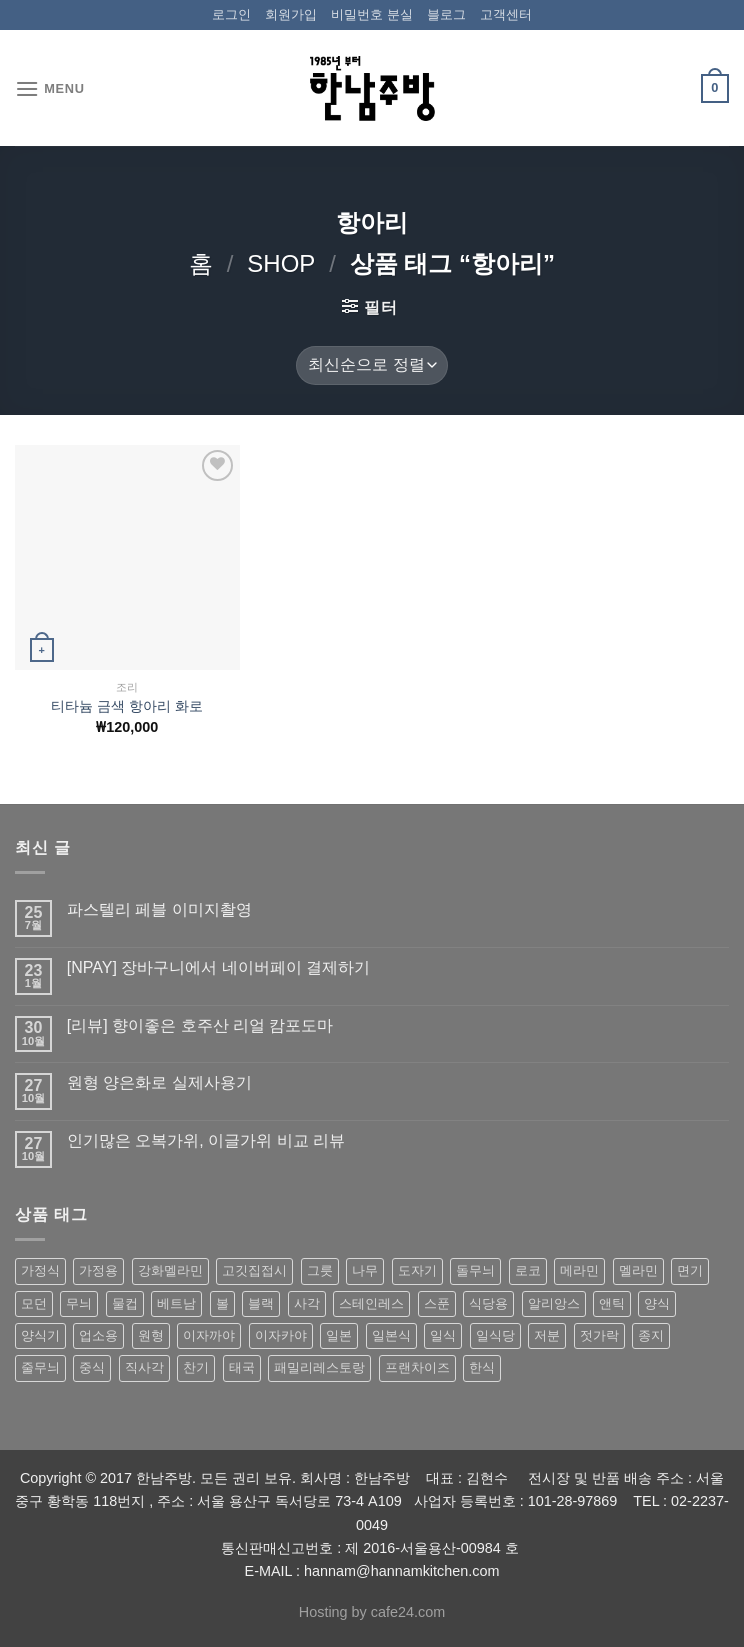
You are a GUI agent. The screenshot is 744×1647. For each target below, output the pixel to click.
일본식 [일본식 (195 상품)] (391, 1335)
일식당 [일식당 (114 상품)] (495, 1335)
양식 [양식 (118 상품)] (657, 1303)
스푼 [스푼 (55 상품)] (437, 1303)
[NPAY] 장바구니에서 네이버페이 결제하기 (218, 967)
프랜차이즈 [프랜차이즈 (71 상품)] (417, 1367)
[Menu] (50, 88)
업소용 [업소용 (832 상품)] (98, 1335)
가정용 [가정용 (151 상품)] (98, 1270)
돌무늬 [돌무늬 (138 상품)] (475, 1270)
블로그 (446, 14)
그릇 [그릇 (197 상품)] (320, 1270)
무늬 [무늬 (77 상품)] (79, 1303)
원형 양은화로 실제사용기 (159, 1082)
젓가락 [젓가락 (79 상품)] (599, 1335)
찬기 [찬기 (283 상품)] (196, 1367)
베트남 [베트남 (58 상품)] (176, 1303)
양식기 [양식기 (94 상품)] (40, 1335)
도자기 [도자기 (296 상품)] (417, 1270)
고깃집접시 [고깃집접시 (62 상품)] (254, 1270)
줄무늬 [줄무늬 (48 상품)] (40, 1367)
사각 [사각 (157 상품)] (307, 1303)
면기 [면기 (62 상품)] (690, 1270)
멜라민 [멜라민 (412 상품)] (638, 1270)
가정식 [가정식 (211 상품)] (40, 1270)
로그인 (231, 14)
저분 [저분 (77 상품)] (547, 1335)
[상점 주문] (372, 365)
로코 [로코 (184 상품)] (528, 1270)
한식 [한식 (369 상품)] (482, 1367)
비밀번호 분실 (372, 14)
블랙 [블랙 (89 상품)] (261, 1303)
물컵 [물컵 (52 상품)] (125, 1303)
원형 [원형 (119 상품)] (151, 1335)
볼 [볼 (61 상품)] (222, 1303)
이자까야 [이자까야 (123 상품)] (209, 1335)
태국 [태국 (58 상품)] (242, 1367)
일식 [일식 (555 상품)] (443, 1335)
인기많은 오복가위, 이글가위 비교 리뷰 (206, 1140)
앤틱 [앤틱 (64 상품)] (612, 1303)
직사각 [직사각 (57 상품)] (144, 1367)
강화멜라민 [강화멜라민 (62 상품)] (170, 1270)
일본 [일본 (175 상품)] (339, 1335)
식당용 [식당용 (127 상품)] (488, 1303)
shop (281, 263)
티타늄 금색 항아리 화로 (127, 706)
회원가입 (291, 14)
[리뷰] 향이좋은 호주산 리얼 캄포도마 (200, 1025)
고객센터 (506, 14)
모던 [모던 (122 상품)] (34, 1303)
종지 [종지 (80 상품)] (651, 1335)
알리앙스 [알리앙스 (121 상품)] (554, 1303)
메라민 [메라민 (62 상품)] (579, 1270)
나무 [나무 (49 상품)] (365, 1270)
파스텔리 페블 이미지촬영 (159, 909)
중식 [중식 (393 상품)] (92, 1367)
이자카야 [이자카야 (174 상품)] (281, 1335)
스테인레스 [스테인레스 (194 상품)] (371, 1303)
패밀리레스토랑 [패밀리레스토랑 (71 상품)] (319, 1367)
